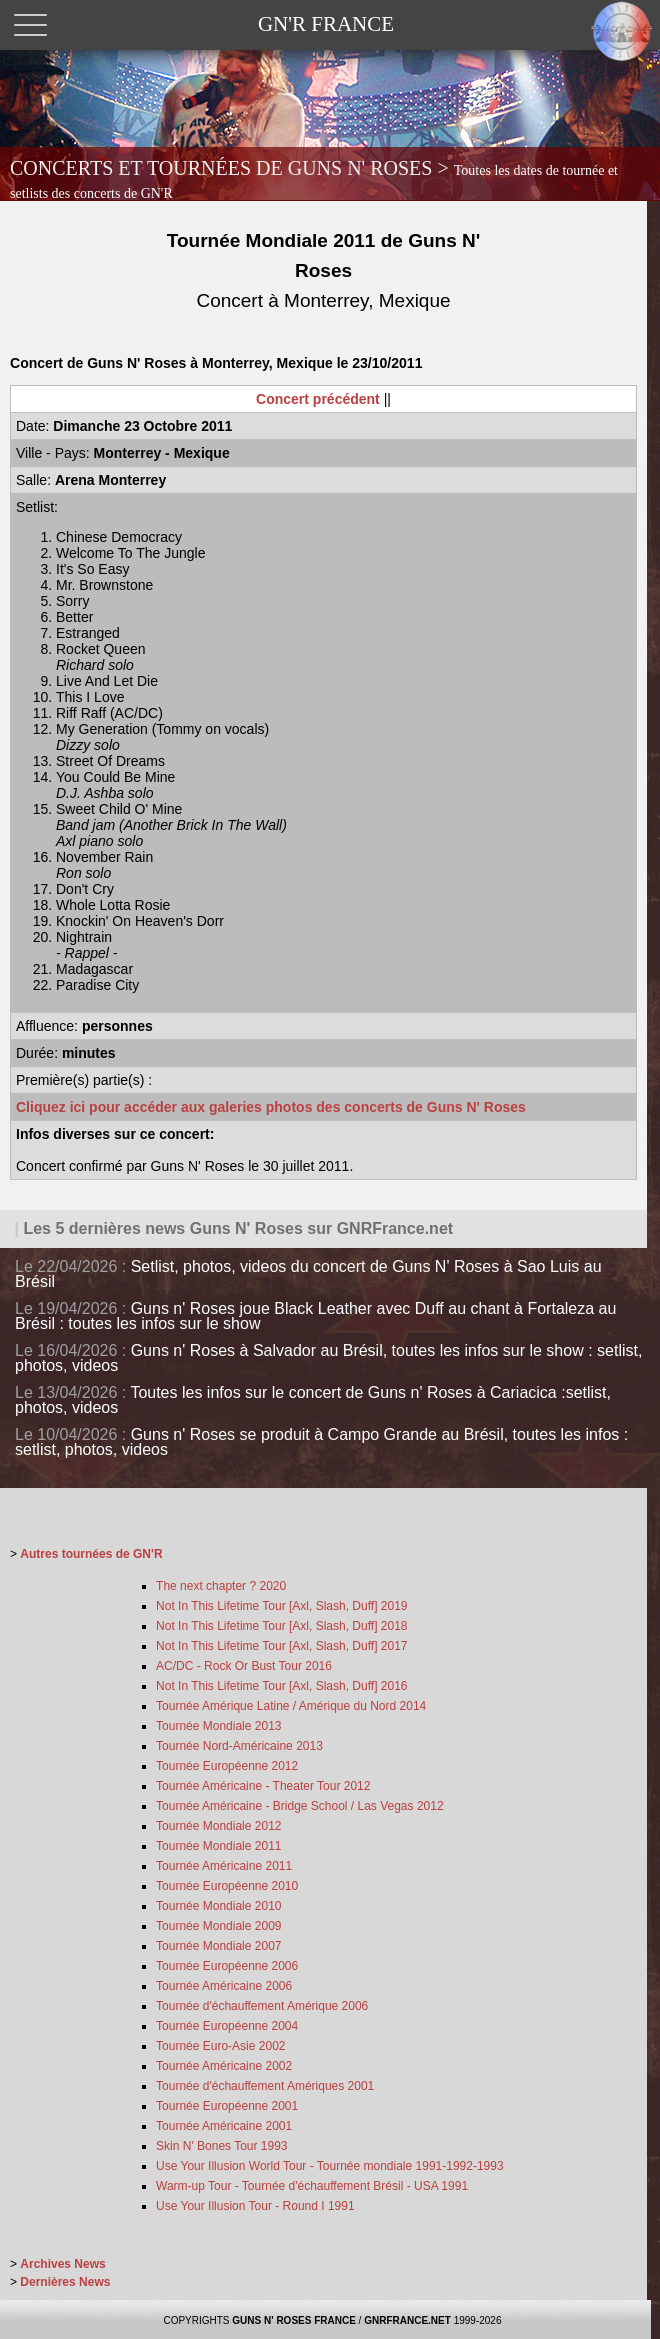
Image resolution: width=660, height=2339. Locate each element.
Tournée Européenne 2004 (227, 2026)
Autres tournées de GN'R (91, 1554)
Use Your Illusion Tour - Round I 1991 (255, 2206)
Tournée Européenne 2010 (227, 1886)
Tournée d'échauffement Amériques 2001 (265, 2086)
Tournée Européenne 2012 (227, 1766)
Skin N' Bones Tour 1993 (221, 2146)
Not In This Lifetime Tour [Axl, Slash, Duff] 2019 (281, 1606)
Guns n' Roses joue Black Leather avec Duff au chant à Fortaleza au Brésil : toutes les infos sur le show (315, 1316)
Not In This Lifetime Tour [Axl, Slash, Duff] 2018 (281, 1626)
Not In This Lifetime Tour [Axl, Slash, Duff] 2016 (281, 1686)
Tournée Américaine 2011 (224, 1866)
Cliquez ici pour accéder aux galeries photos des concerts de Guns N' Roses (271, 1107)
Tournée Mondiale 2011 (218, 1846)
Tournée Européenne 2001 (227, 2106)
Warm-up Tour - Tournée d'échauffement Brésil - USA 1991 (312, 2186)
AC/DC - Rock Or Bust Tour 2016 (244, 1666)
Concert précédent (318, 399)
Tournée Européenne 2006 (227, 1966)
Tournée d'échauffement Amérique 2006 (262, 2006)
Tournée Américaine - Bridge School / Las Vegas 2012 (300, 1806)
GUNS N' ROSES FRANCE (294, 2320)
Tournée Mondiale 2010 (218, 1906)
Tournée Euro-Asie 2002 (220, 2046)
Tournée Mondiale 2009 (218, 1926)
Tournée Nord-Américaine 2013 (239, 1746)
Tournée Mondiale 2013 (218, 1726)
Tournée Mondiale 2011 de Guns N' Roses (324, 270)
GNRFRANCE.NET (407, 2320)
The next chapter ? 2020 (221, 1586)
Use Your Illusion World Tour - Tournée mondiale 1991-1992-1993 (330, 2166)
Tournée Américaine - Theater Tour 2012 (263, 1786)
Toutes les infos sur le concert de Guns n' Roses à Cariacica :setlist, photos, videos (313, 1400)
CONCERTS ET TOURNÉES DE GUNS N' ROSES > (314, 179)
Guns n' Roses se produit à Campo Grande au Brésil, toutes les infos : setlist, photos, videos (321, 1442)
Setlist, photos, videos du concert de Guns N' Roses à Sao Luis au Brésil (308, 1274)
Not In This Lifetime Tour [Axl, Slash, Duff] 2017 (281, 1646)
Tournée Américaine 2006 (224, 1986)
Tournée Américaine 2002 (224, 2066)
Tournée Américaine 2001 (224, 2126)
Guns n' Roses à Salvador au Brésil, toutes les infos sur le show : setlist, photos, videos (328, 1358)
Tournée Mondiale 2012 (218, 1826)
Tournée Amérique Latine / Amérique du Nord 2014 (291, 1706)
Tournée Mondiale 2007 (218, 1946)
